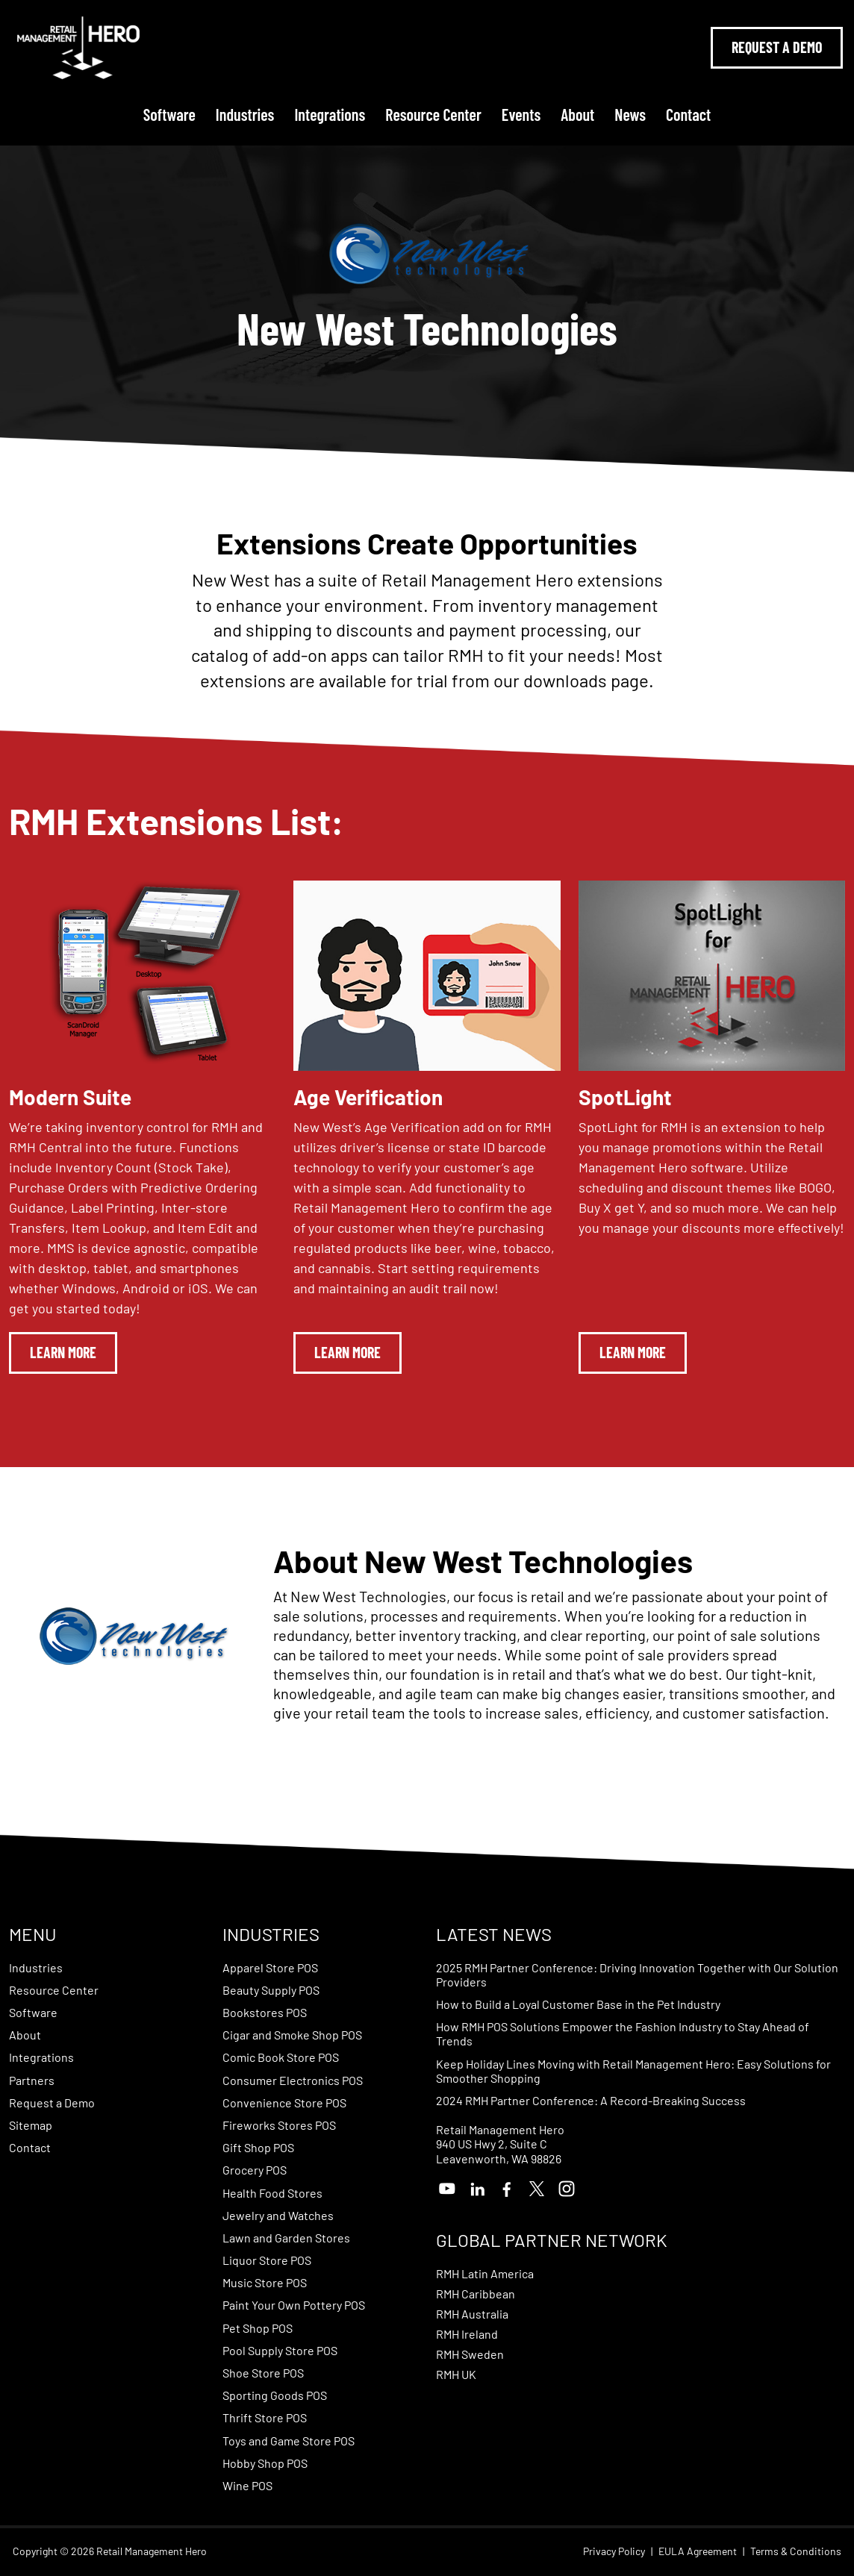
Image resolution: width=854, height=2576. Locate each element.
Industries (245, 114)
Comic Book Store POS (280, 2057)
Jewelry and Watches (278, 2215)
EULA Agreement (697, 2551)
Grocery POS (254, 2170)
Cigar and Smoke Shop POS (292, 2035)
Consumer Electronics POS (292, 2080)
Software (169, 114)
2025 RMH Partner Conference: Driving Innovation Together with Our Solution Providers (637, 1974)
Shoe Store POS (263, 2373)
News (630, 114)
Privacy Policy (614, 2551)
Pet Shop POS (257, 2328)
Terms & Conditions (795, 2551)
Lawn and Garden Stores (286, 2237)
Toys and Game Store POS (288, 2440)
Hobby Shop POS (265, 2463)
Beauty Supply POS (271, 1990)
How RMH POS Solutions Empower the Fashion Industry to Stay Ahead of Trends (622, 2033)
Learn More (63, 1352)
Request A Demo (777, 47)
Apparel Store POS (270, 1967)
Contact (688, 114)
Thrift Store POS (264, 2417)
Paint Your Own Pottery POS (293, 2305)
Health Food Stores (272, 2193)
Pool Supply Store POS (279, 2350)
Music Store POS (264, 2282)
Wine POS (247, 2485)
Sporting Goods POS (274, 2395)
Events (521, 114)
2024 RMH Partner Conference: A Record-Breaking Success (591, 2100)
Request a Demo (52, 2102)
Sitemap (30, 2125)
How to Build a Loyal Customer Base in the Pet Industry (578, 2004)
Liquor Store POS (266, 2260)
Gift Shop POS (258, 2147)
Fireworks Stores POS (279, 2125)
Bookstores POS (264, 2012)
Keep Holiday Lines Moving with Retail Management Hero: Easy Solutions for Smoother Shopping (633, 2071)
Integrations (329, 114)
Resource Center (433, 114)
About (577, 114)
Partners (31, 2080)
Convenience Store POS (284, 2102)
